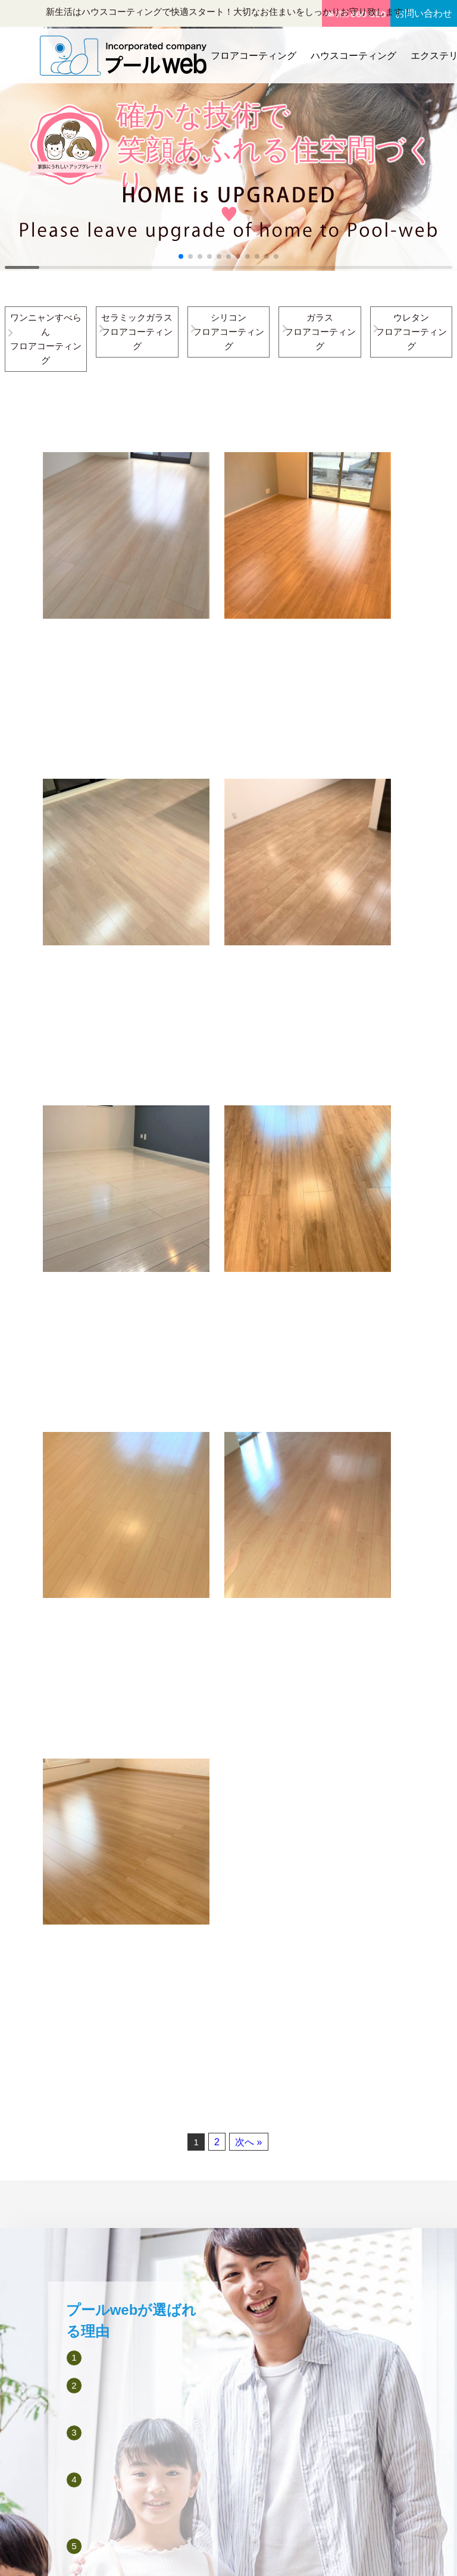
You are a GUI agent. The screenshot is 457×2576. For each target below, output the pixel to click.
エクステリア (299, 2260)
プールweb (212, 2556)
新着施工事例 (299, 2313)
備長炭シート (233, 2403)
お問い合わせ (422, 13)
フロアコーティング (251, 53)
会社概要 (375, 2224)
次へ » (248, 1432)
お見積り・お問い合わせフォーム (388, 2295)
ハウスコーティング (350, 53)
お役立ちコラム (303, 2331)
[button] (181, 256)
